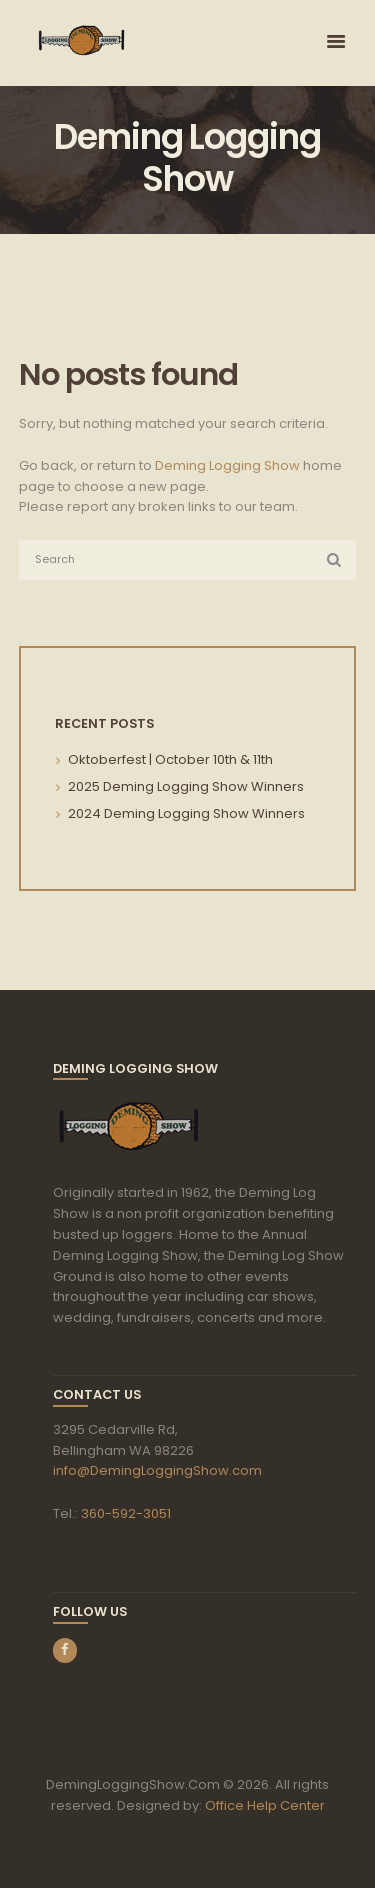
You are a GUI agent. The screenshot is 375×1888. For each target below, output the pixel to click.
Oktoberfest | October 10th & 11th (170, 759)
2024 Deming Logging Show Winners (186, 813)
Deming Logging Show (227, 465)
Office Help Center (265, 1805)
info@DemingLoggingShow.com (157, 1470)
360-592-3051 (126, 1513)
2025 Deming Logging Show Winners (186, 786)
